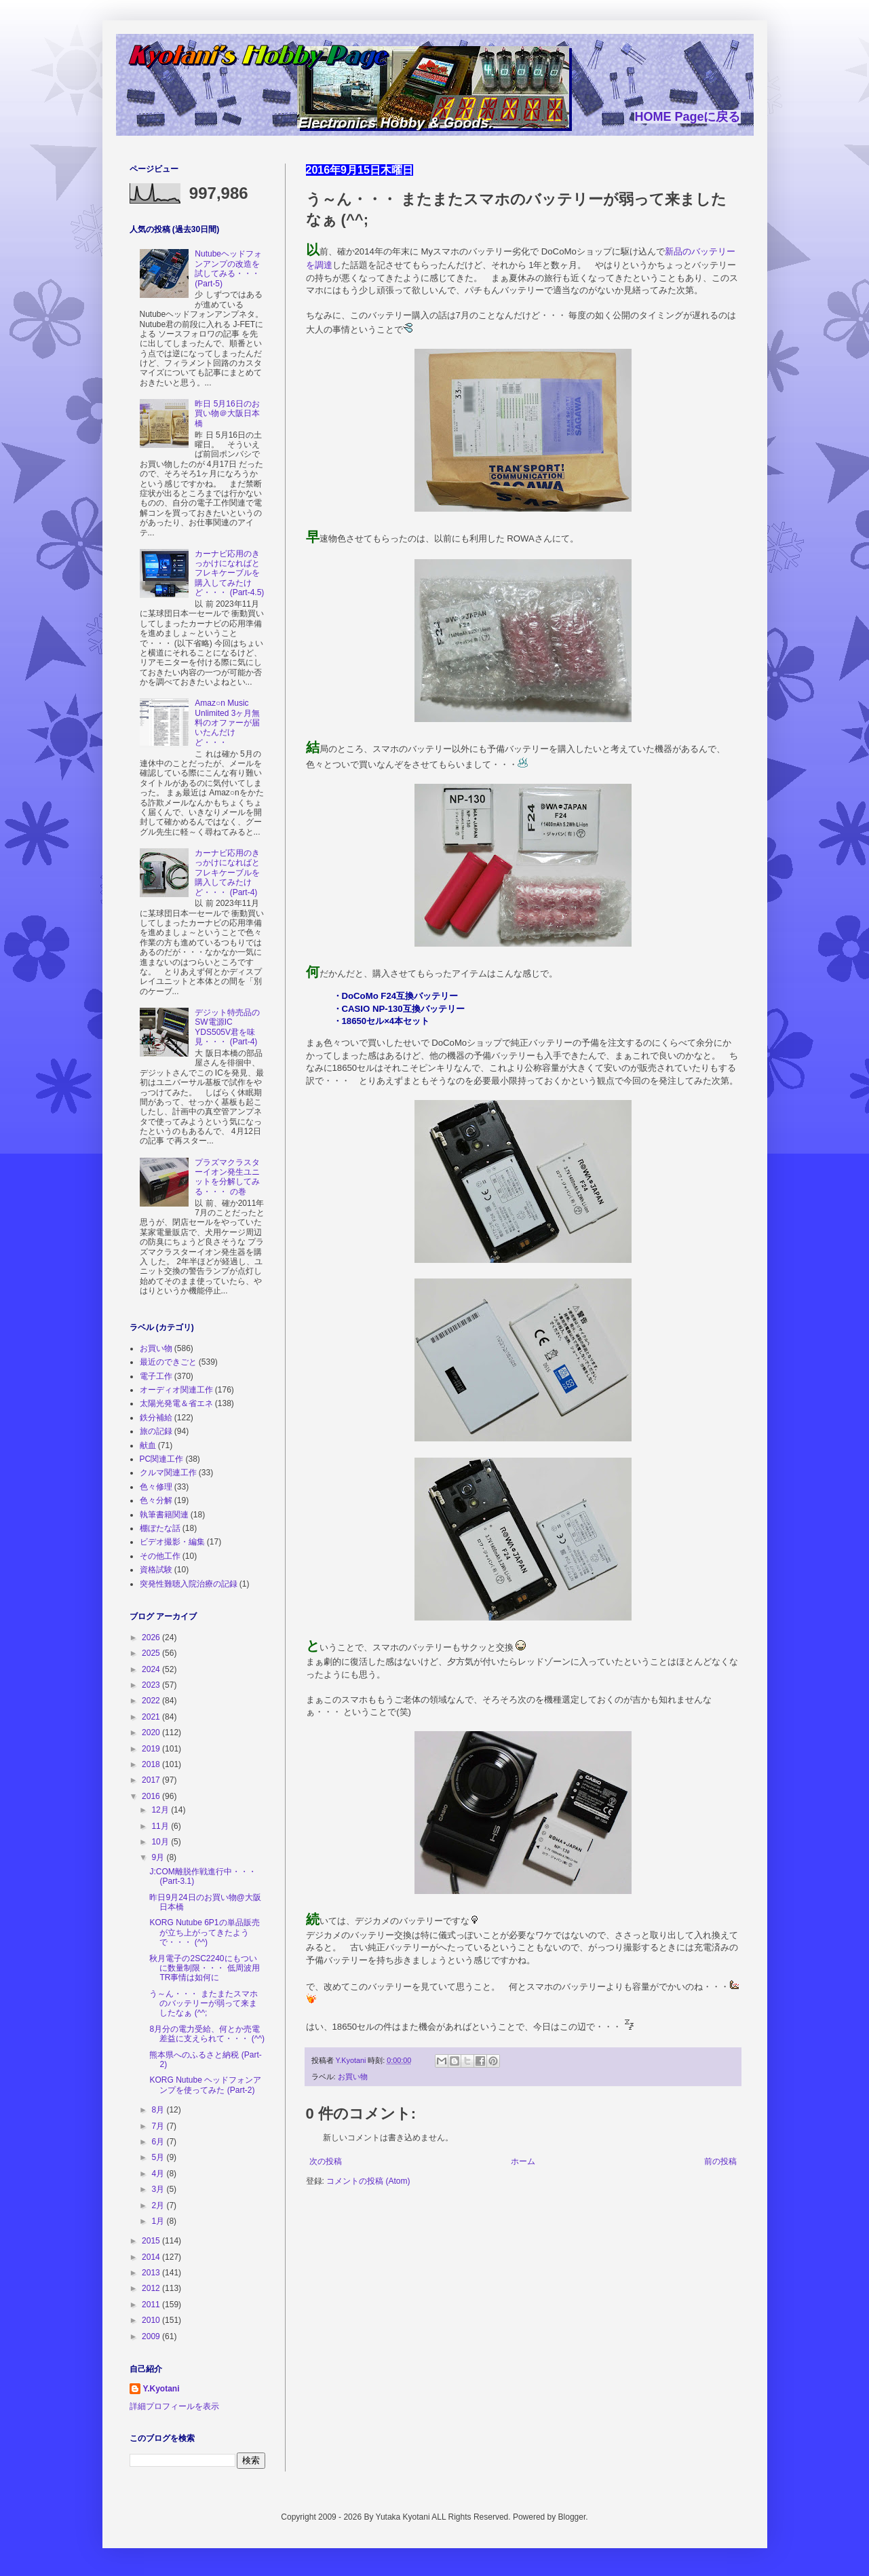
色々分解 (156, 1500)
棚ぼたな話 (160, 1528)
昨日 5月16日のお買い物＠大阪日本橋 (227, 413)
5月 (158, 2157)
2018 (152, 1764)
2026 (152, 1637)
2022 (152, 1700)
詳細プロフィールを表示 (174, 2406)
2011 (152, 2304)
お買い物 (353, 2076)
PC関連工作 (162, 1459)
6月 (158, 2141)
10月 (161, 1841)
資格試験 (156, 1569)
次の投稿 (325, 2161)
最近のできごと (168, 1362)
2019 (152, 1749)
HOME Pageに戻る (687, 117)
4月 (158, 2173)
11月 (161, 1826)
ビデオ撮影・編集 (172, 1542)
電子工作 (156, 1376)
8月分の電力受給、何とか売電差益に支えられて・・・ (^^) (207, 2033)
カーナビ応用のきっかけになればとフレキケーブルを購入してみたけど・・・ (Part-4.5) (229, 573)
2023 (152, 1685)
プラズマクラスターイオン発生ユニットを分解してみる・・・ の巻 (227, 1177)
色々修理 (156, 1487)
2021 (152, 1717)
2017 (152, 1780)
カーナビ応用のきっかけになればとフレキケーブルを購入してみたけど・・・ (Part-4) (227, 872)
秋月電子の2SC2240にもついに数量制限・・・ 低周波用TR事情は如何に (204, 1968)
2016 (152, 1796)
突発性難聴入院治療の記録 (188, 1584)
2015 (152, 2241)
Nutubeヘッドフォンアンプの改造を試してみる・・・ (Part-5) (228, 268)
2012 (152, 2288)
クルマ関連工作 (168, 1472)
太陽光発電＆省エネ (176, 1403)
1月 (158, 2221)
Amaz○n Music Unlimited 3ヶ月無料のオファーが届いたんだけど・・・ (227, 722)
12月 (161, 1810)
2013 (152, 2272)
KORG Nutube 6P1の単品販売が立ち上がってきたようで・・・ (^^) (204, 1932)
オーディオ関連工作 (176, 1390)
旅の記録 (156, 1431)
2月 (158, 2205)
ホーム (523, 2161)
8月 (158, 2110)
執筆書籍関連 (164, 1514)
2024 (152, 1669)
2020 (152, 1732)
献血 (148, 1445)
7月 (158, 2126)
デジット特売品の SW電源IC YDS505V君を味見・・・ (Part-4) (227, 1027)
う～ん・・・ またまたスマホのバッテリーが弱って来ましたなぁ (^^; (203, 2003)
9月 (158, 1857)
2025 (152, 1653)
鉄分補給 (156, 1417)
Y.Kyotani (161, 2388)
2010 (152, 2320)
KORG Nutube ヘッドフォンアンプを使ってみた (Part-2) (205, 2084)
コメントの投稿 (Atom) (368, 2181)
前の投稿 (720, 2161)
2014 (152, 2257)
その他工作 (160, 1556)
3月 (158, 2189)
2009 (152, 2336)
